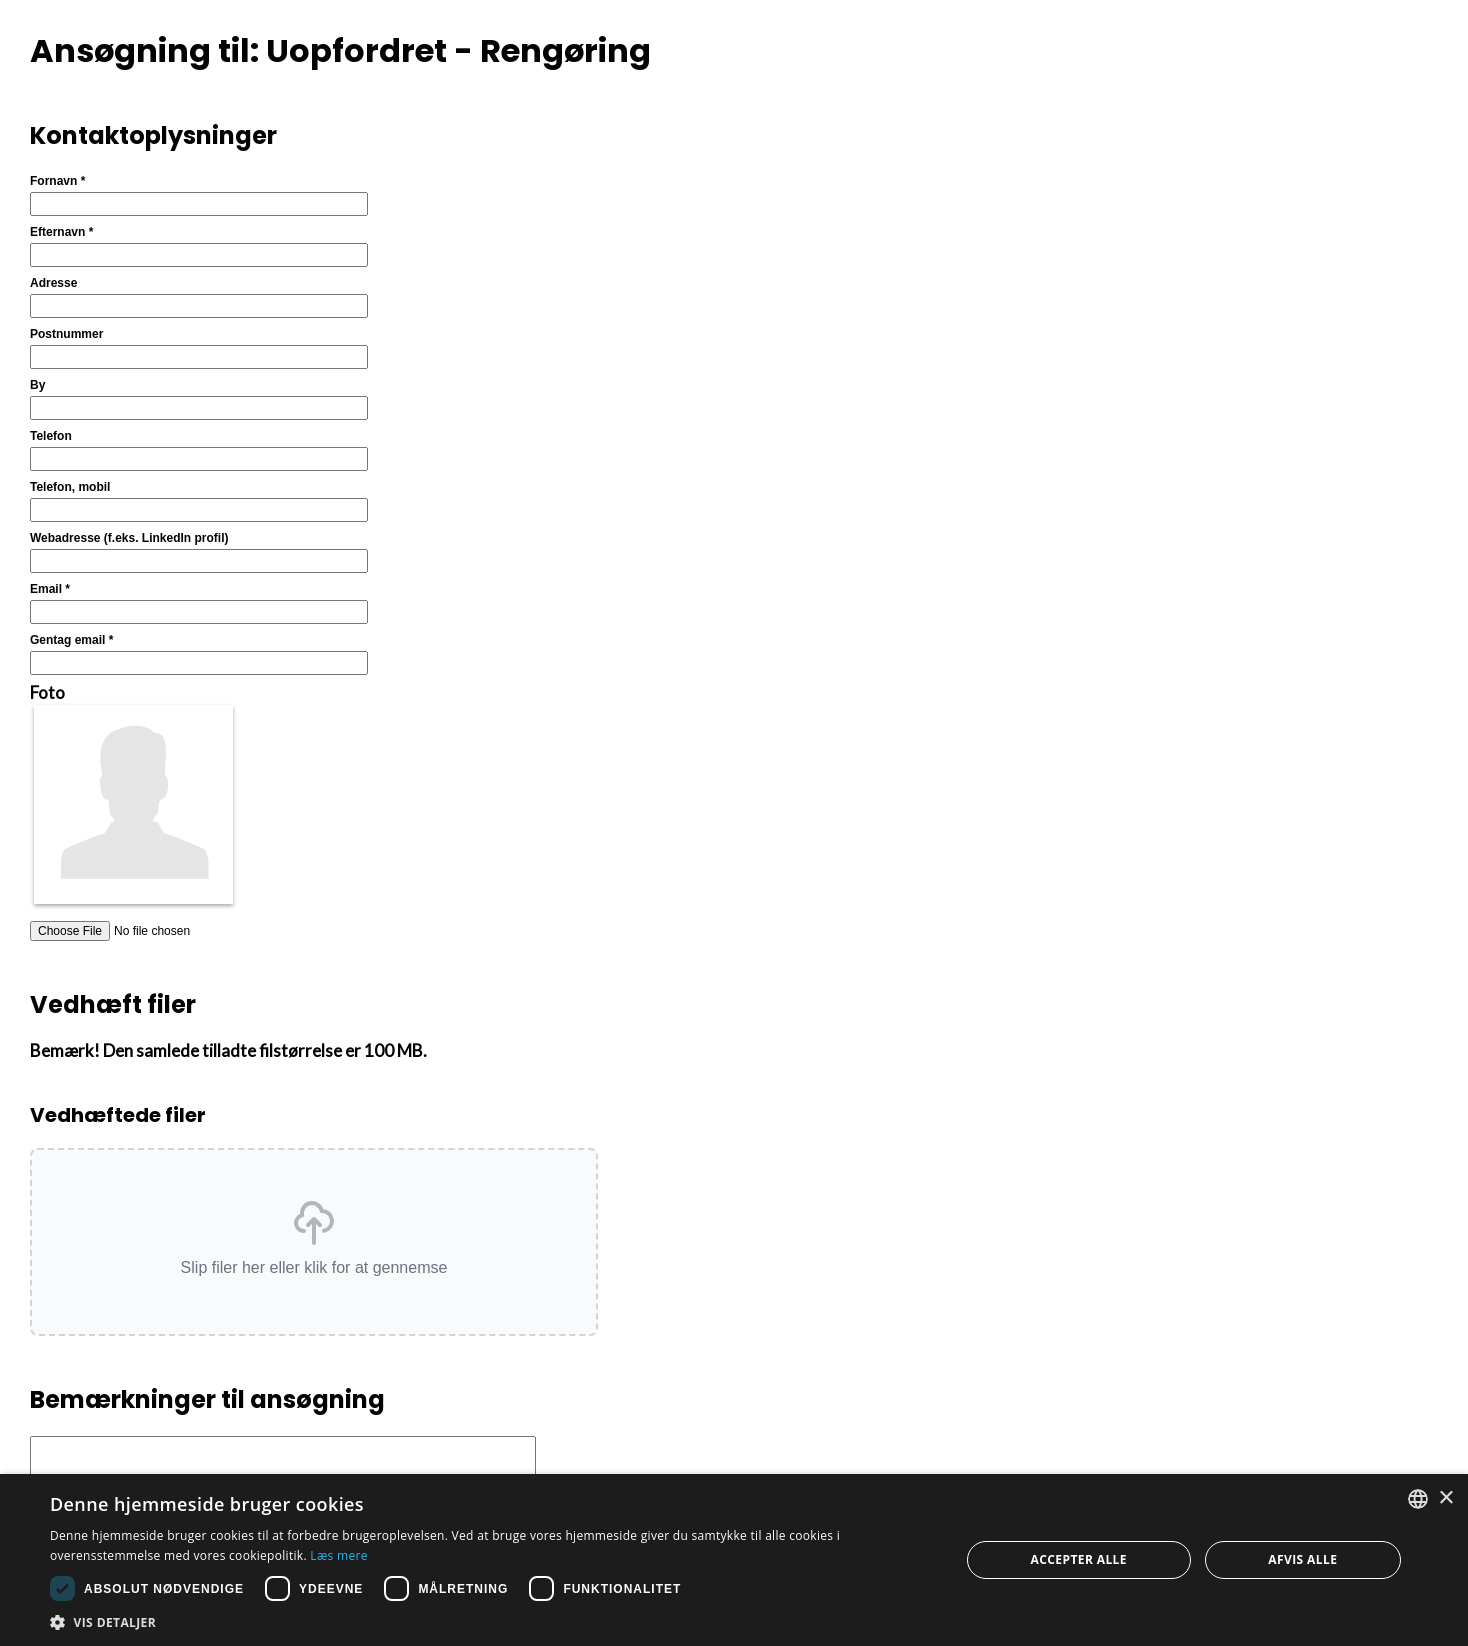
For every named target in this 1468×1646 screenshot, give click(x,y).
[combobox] (1418, 1499)
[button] (314, 1242)
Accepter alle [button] (1079, 1559)
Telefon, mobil (70, 487)
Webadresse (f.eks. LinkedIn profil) (129, 538)
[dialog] (734, 1560)
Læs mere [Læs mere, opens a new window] (338, 1555)
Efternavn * (61, 232)
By (37, 385)
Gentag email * (71, 640)
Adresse (53, 283)
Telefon (51, 436)
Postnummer (66, 334)
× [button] (1445, 1498)
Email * (50, 589)
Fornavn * (57, 181)
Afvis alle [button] (1302, 1559)
